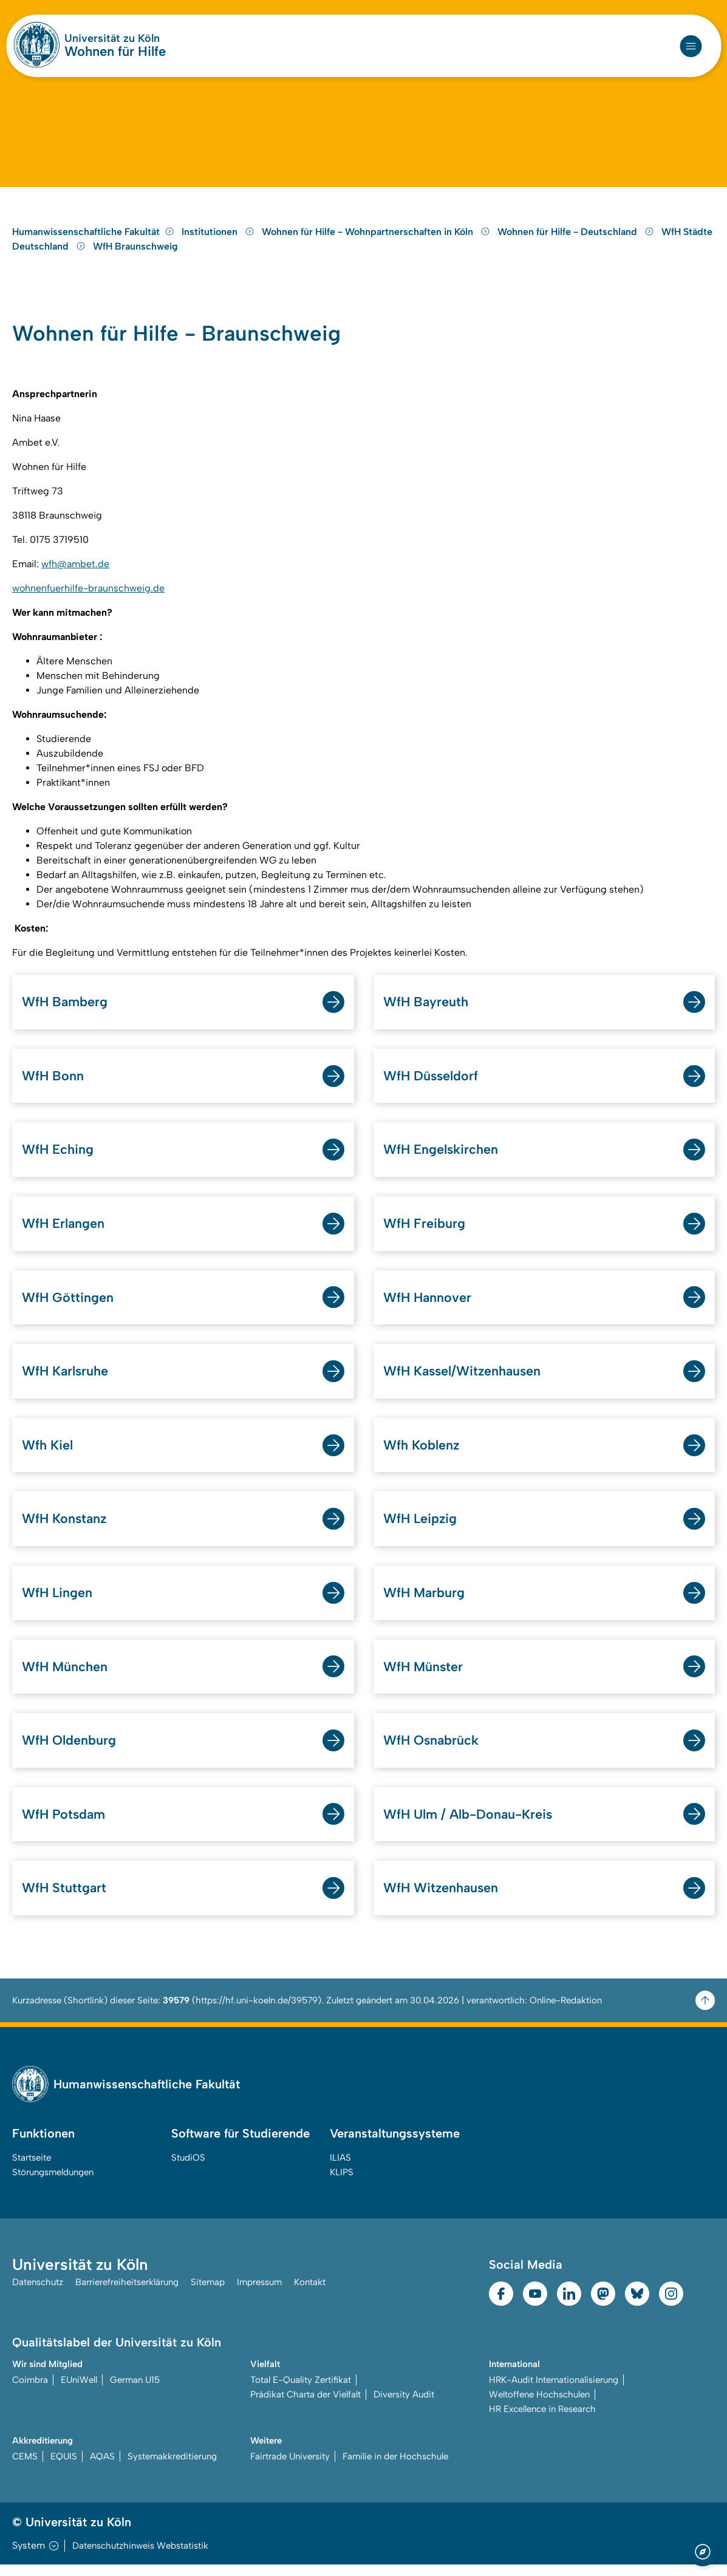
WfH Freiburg (424, 1232)
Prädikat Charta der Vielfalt (305, 2406)
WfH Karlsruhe (66, 1380)
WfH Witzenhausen (441, 1899)
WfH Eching (58, 1158)
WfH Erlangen (64, 1232)
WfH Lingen (58, 1603)
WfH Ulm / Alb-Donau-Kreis (469, 1825)
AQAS (102, 2467)
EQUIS (63, 2467)
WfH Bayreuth (426, 1010)
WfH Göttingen (68, 1306)
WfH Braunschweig (135, 253)
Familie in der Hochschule (395, 2467)
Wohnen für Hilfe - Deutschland (577, 239)
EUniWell (79, 2391)
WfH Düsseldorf (431, 1084)
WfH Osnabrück (431, 1751)
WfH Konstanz (65, 1529)
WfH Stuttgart (65, 1899)
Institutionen (219, 239)
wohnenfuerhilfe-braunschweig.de (88, 596)
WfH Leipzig (421, 1529)
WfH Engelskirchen (441, 1158)
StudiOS (188, 2169)
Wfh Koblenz (421, 1454)
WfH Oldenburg (69, 1751)
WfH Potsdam (64, 1825)
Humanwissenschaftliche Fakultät (93, 239)
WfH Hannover (428, 1306)
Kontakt (310, 2294)
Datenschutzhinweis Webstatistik (140, 2557)
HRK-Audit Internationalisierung (553, 2391)
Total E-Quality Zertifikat (300, 2391)
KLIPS (341, 2183)
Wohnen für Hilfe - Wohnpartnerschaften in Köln (377, 239)
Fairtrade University (290, 2467)
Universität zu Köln (112, 38)
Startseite (31, 2169)
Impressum (259, 2294)
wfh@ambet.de (75, 572)
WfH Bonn (53, 1084)
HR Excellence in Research (542, 2420)
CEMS (25, 2467)
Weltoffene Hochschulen (539, 2406)
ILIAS (340, 2169)
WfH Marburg (424, 1603)
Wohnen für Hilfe (115, 52)
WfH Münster (423, 1677)
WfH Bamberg (65, 1010)
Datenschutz (37, 2294)
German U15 (135, 2391)
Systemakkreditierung (172, 2467)
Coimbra (30, 2391)
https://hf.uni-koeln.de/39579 (257, 2011)
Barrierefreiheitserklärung (127, 2294)
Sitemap (208, 2294)
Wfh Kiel (47, 1454)
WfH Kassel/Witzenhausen (464, 1380)
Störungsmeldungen (53, 2183)
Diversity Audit (404, 2406)
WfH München (65, 1677)
